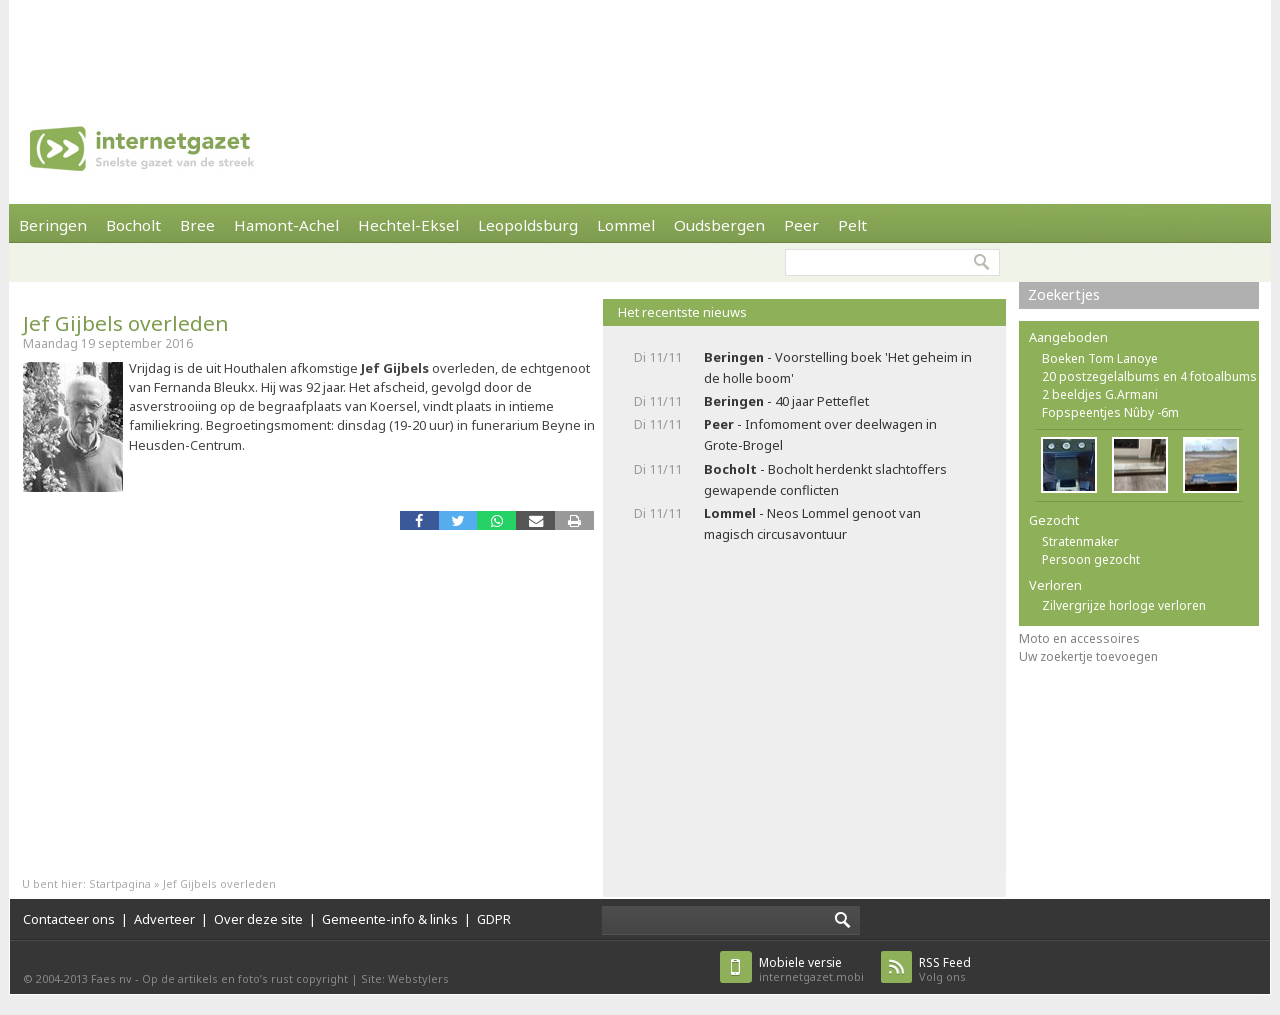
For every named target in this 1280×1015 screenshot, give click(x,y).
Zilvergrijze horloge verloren (1124, 605)
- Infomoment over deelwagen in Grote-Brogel (820, 434)
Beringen (53, 225)
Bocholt (133, 225)
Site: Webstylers (405, 978)
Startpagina (120, 883)
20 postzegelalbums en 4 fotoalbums (1149, 376)
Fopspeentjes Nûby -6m (1110, 412)
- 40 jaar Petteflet (786, 401)
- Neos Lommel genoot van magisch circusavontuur (812, 523)
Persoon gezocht (1091, 559)
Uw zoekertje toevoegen (1088, 656)
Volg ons (945, 969)
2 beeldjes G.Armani (1100, 394)
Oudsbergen (719, 225)
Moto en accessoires (1079, 638)
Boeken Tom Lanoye (1100, 358)
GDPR (494, 919)
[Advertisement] (640, 45)
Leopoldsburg (528, 225)
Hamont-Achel (286, 225)
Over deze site (258, 919)
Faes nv (111, 978)
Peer (801, 225)
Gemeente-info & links (390, 919)
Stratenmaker (1080, 541)
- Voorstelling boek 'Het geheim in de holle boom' (838, 367)
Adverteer (164, 919)
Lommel (626, 225)
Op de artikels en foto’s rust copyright (245, 978)
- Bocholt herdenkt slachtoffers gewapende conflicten (825, 479)
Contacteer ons (69, 919)
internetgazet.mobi (811, 969)
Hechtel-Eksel (408, 225)
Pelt (852, 225)
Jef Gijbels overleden (126, 323)
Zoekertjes (1064, 294)
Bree (197, 225)
